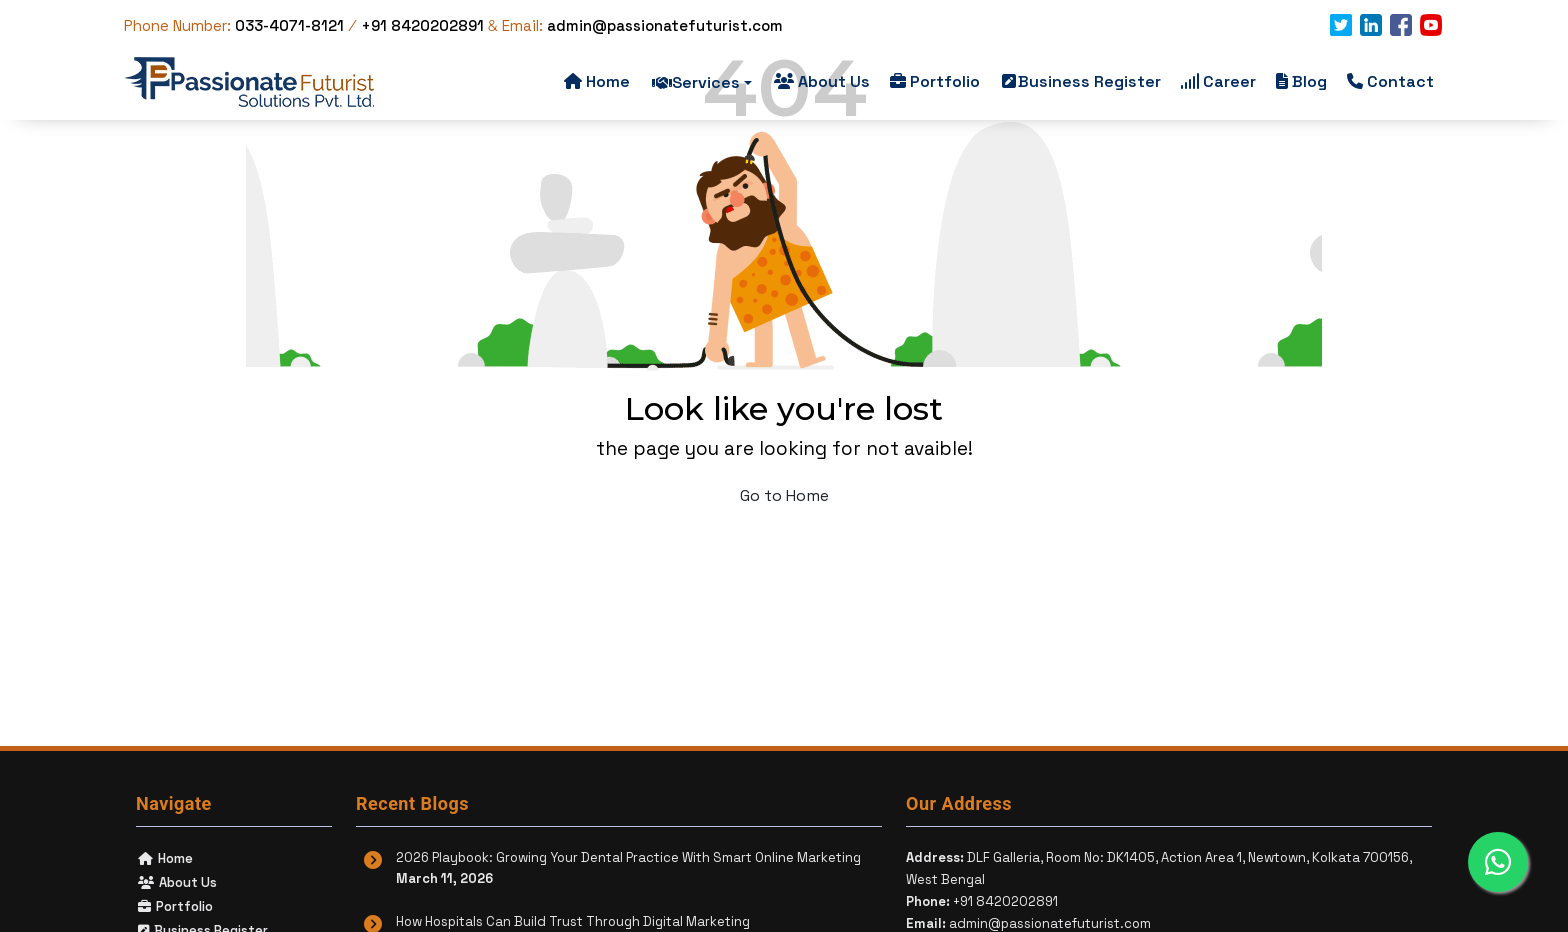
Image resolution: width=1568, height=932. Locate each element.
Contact (1390, 81)
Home (597, 81)
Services (702, 82)
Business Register (1081, 81)
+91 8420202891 (422, 25)
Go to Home (784, 495)
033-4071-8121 (291, 25)
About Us (822, 81)
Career (1218, 81)
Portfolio (935, 81)
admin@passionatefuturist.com (665, 25)
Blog (1301, 81)
